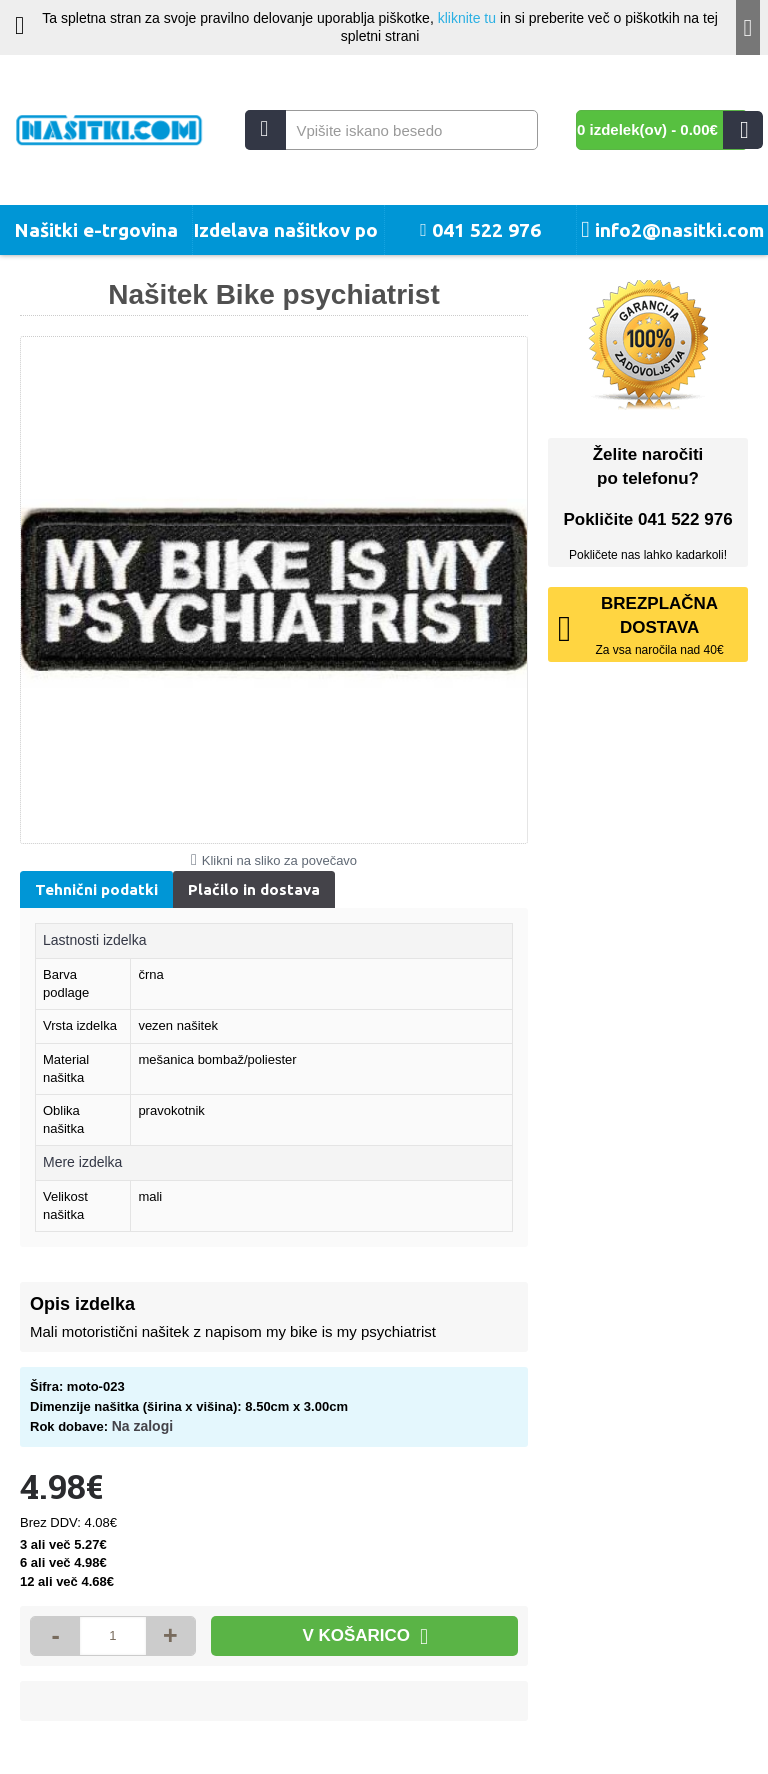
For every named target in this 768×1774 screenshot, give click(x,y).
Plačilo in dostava (254, 889)
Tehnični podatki (96, 889)
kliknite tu (467, 18)
